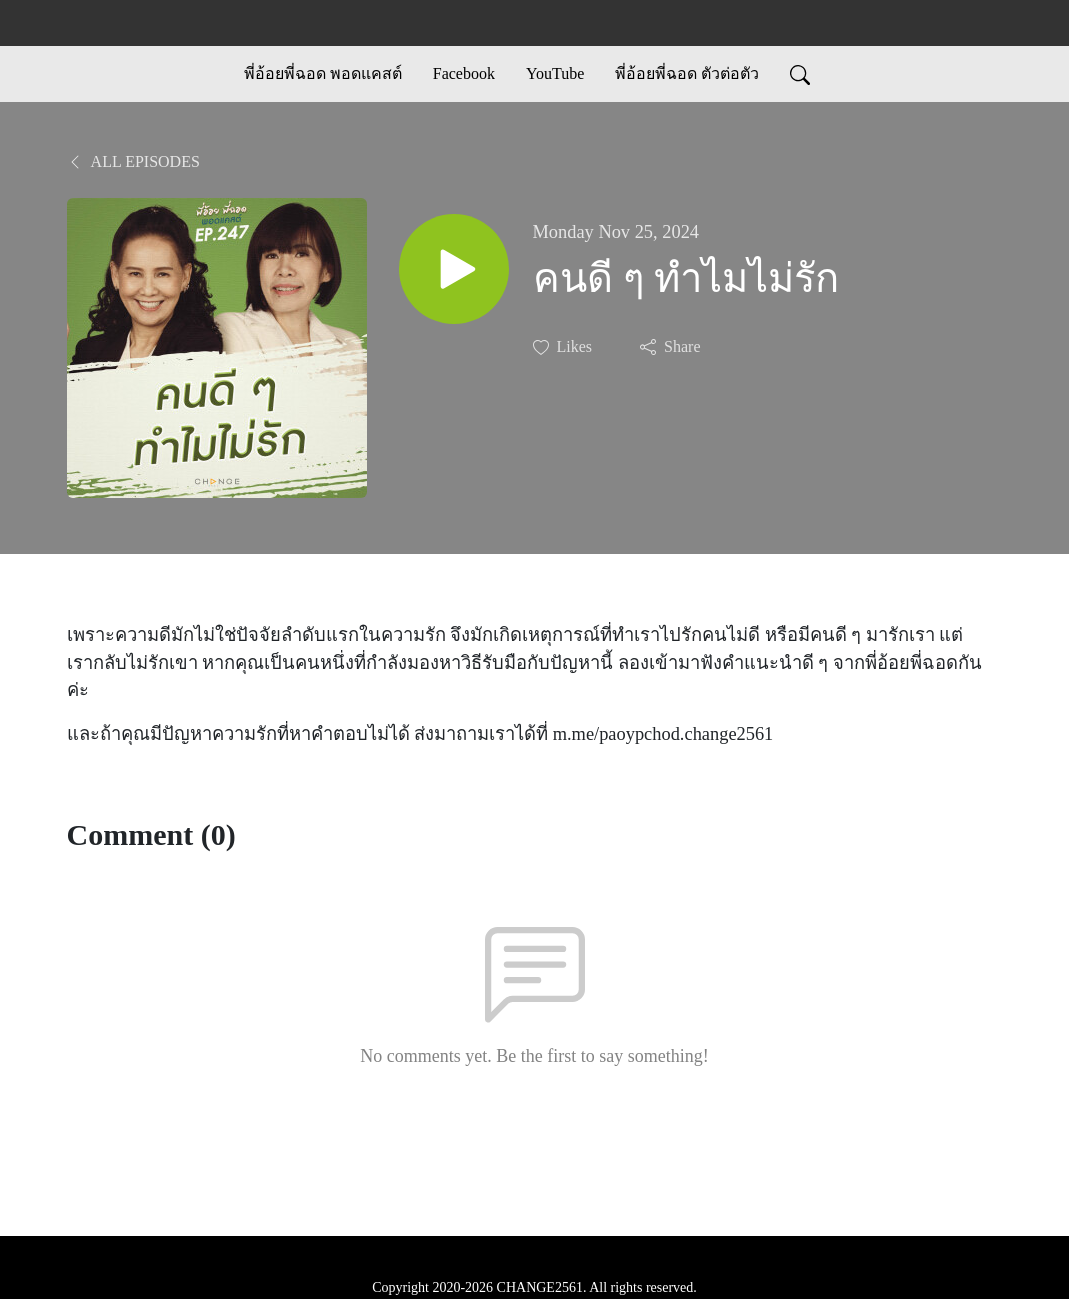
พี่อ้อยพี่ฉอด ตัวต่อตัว (687, 73)
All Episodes (133, 161)
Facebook (464, 73)
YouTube (555, 73)
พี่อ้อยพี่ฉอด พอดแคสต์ (323, 73)
